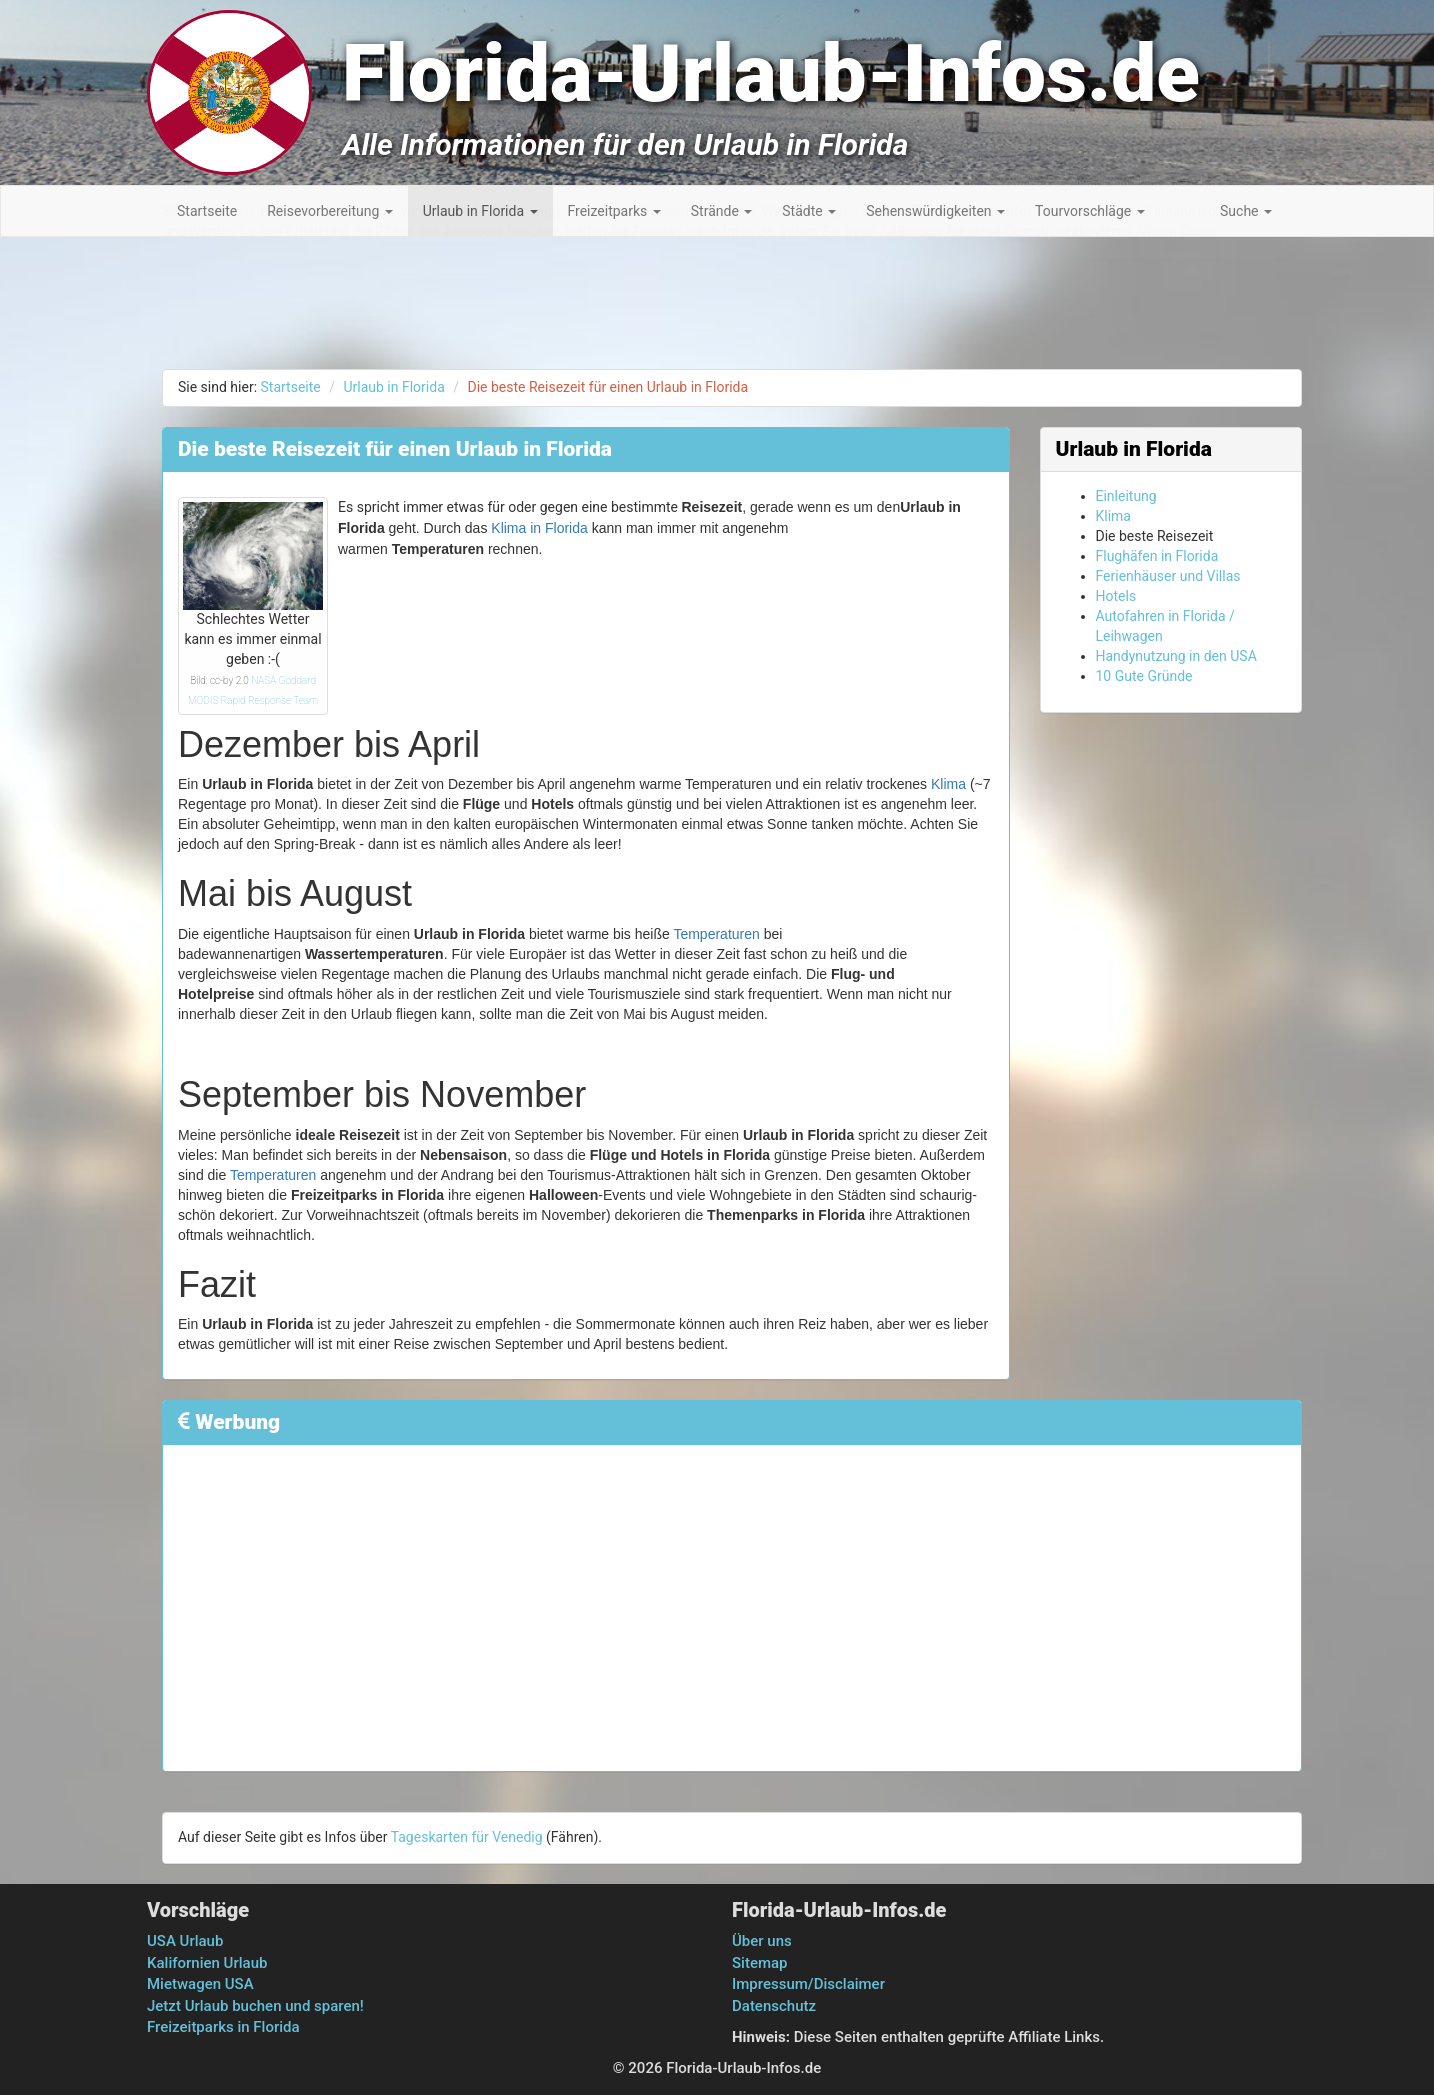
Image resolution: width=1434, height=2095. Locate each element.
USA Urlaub (185, 1941)
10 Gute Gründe (1144, 676)
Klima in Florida (539, 528)
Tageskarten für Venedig (467, 1837)
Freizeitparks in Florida (223, 2027)
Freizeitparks (614, 211)
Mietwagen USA (200, 1984)
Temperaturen (716, 934)
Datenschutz (774, 2006)
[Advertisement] (1344, 550)
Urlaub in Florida (480, 211)
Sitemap (760, 1963)
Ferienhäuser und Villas (1168, 576)
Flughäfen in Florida (1157, 556)
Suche (1246, 211)
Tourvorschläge (1090, 211)
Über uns (762, 1941)
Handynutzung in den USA (1176, 656)
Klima (948, 784)
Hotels (1116, 596)
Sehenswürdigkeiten (935, 211)
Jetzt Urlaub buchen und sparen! (255, 2006)
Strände (722, 211)
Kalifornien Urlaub (207, 1963)
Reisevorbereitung (330, 211)
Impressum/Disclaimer (808, 1984)
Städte (809, 211)
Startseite (207, 211)
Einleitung (1126, 496)
